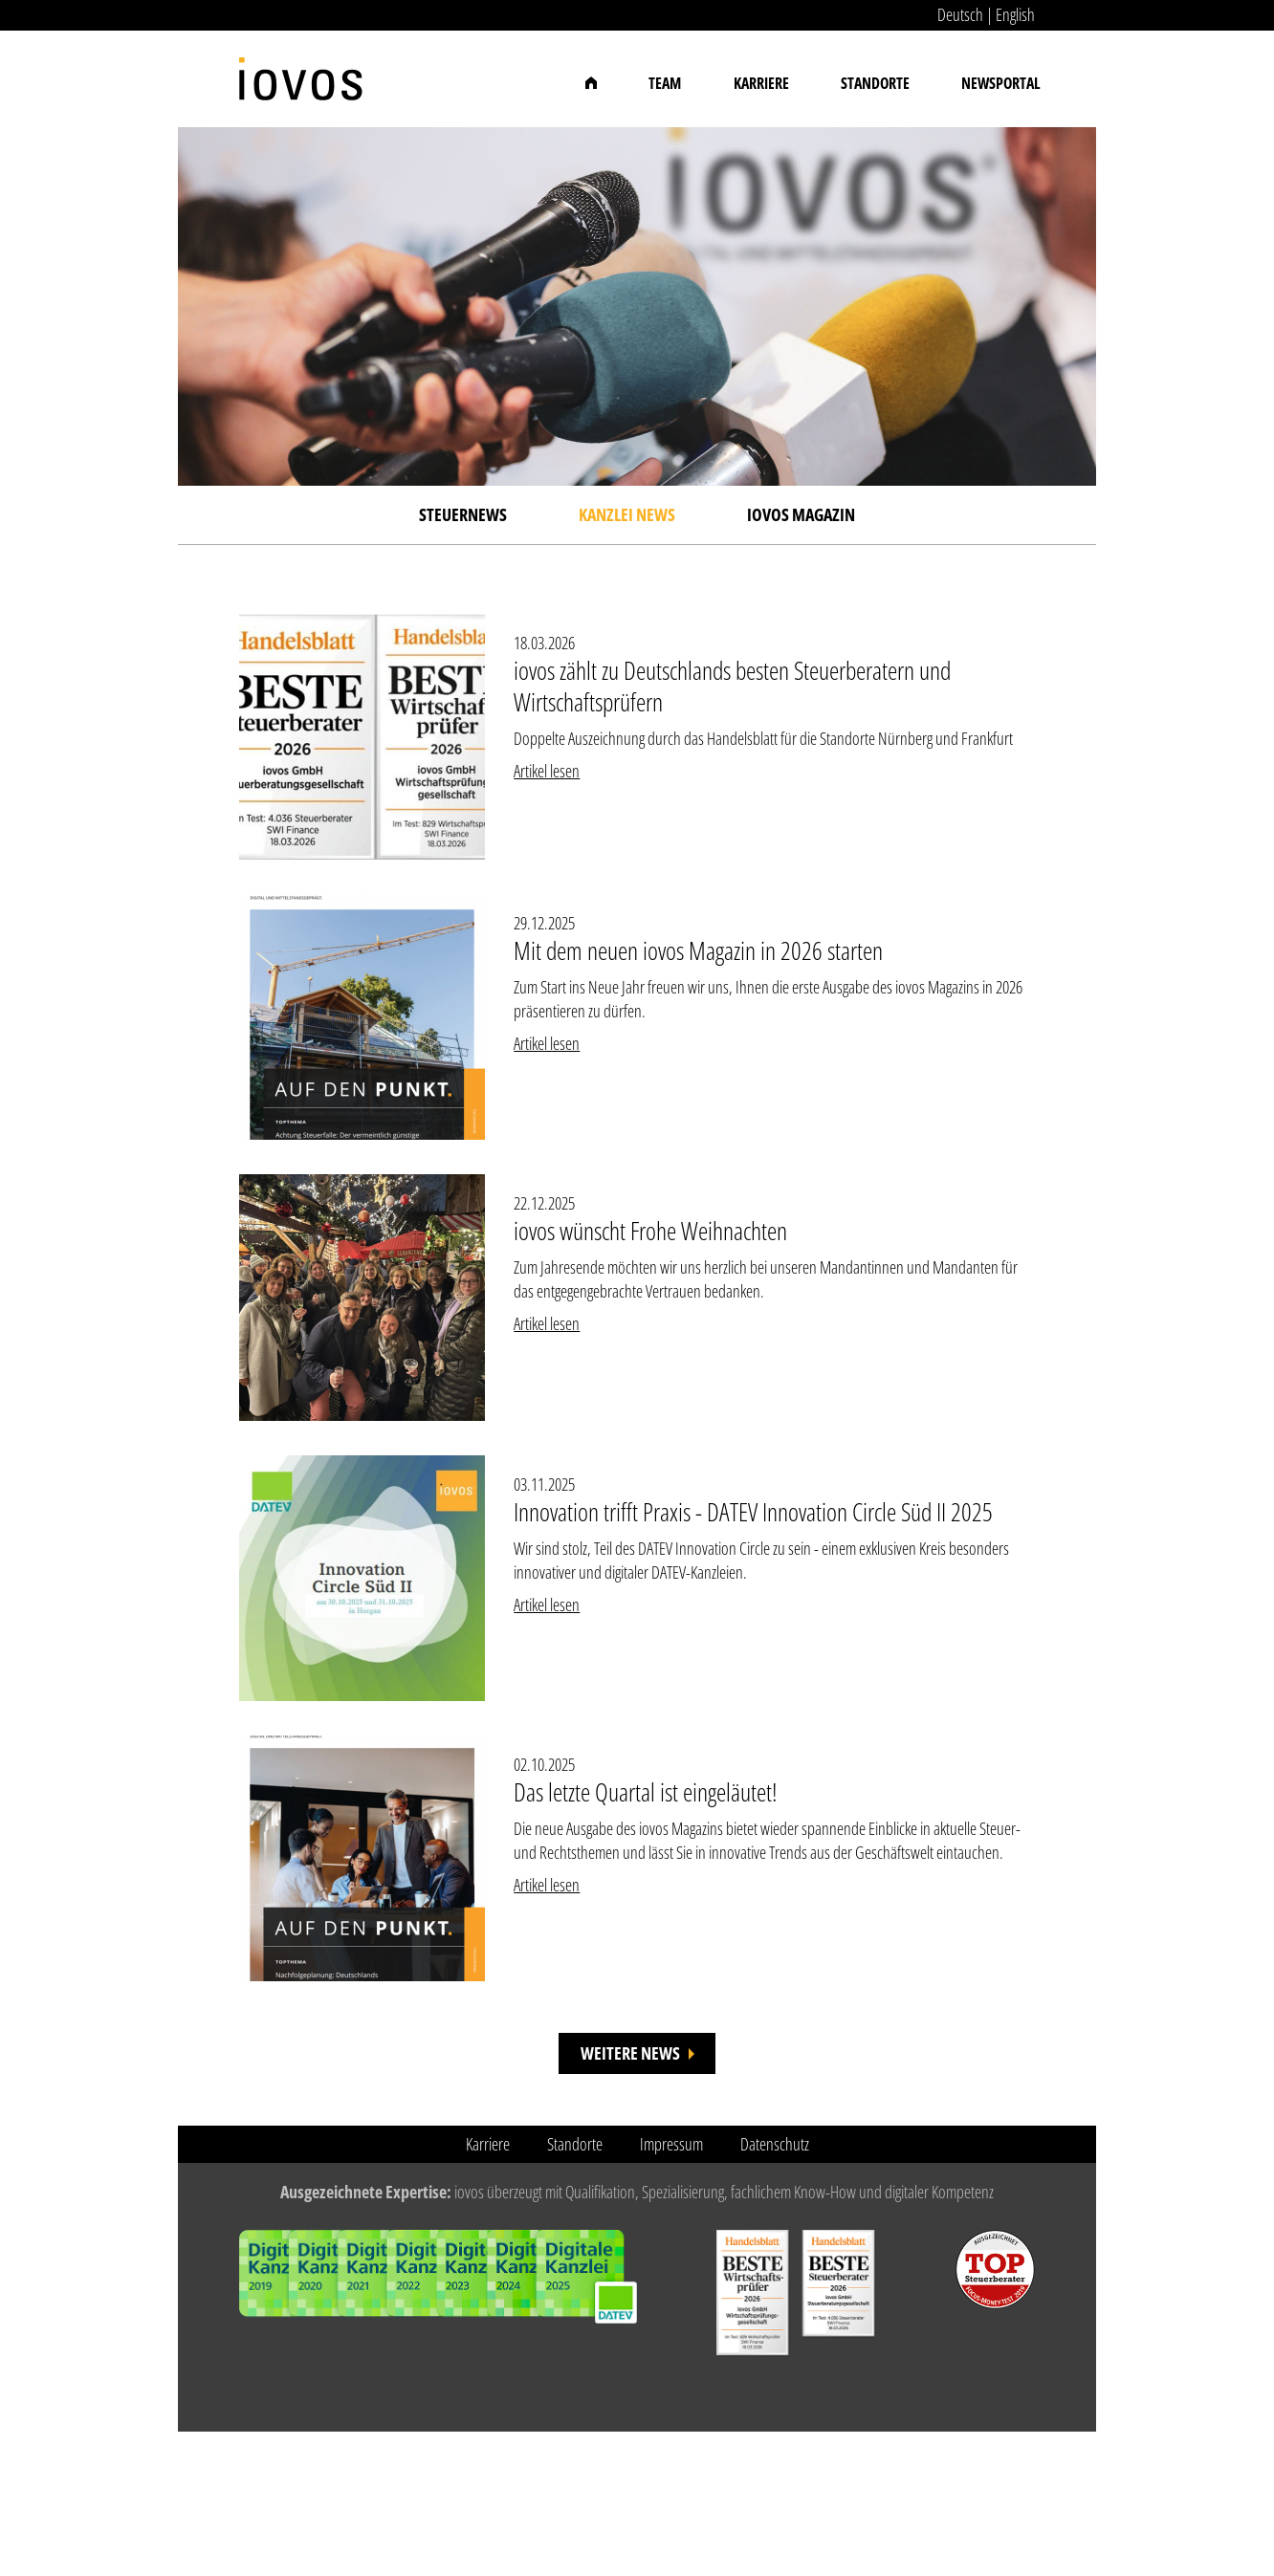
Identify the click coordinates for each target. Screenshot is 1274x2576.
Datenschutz (774, 2143)
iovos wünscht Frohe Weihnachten (650, 1230)
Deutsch (960, 14)
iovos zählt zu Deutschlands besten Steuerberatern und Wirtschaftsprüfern (732, 686)
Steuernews (463, 514)
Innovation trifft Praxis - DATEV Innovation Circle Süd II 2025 (753, 1512)
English (1015, 14)
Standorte (875, 83)
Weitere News (630, 2052)
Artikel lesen (547, 770)
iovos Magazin (801, 514)
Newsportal (1001, 83)
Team (664, 83)
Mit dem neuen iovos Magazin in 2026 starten (698, 950)
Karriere (761, 83)
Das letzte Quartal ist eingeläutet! (645, 1792)
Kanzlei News (627, 514)
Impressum (671, 2143)
